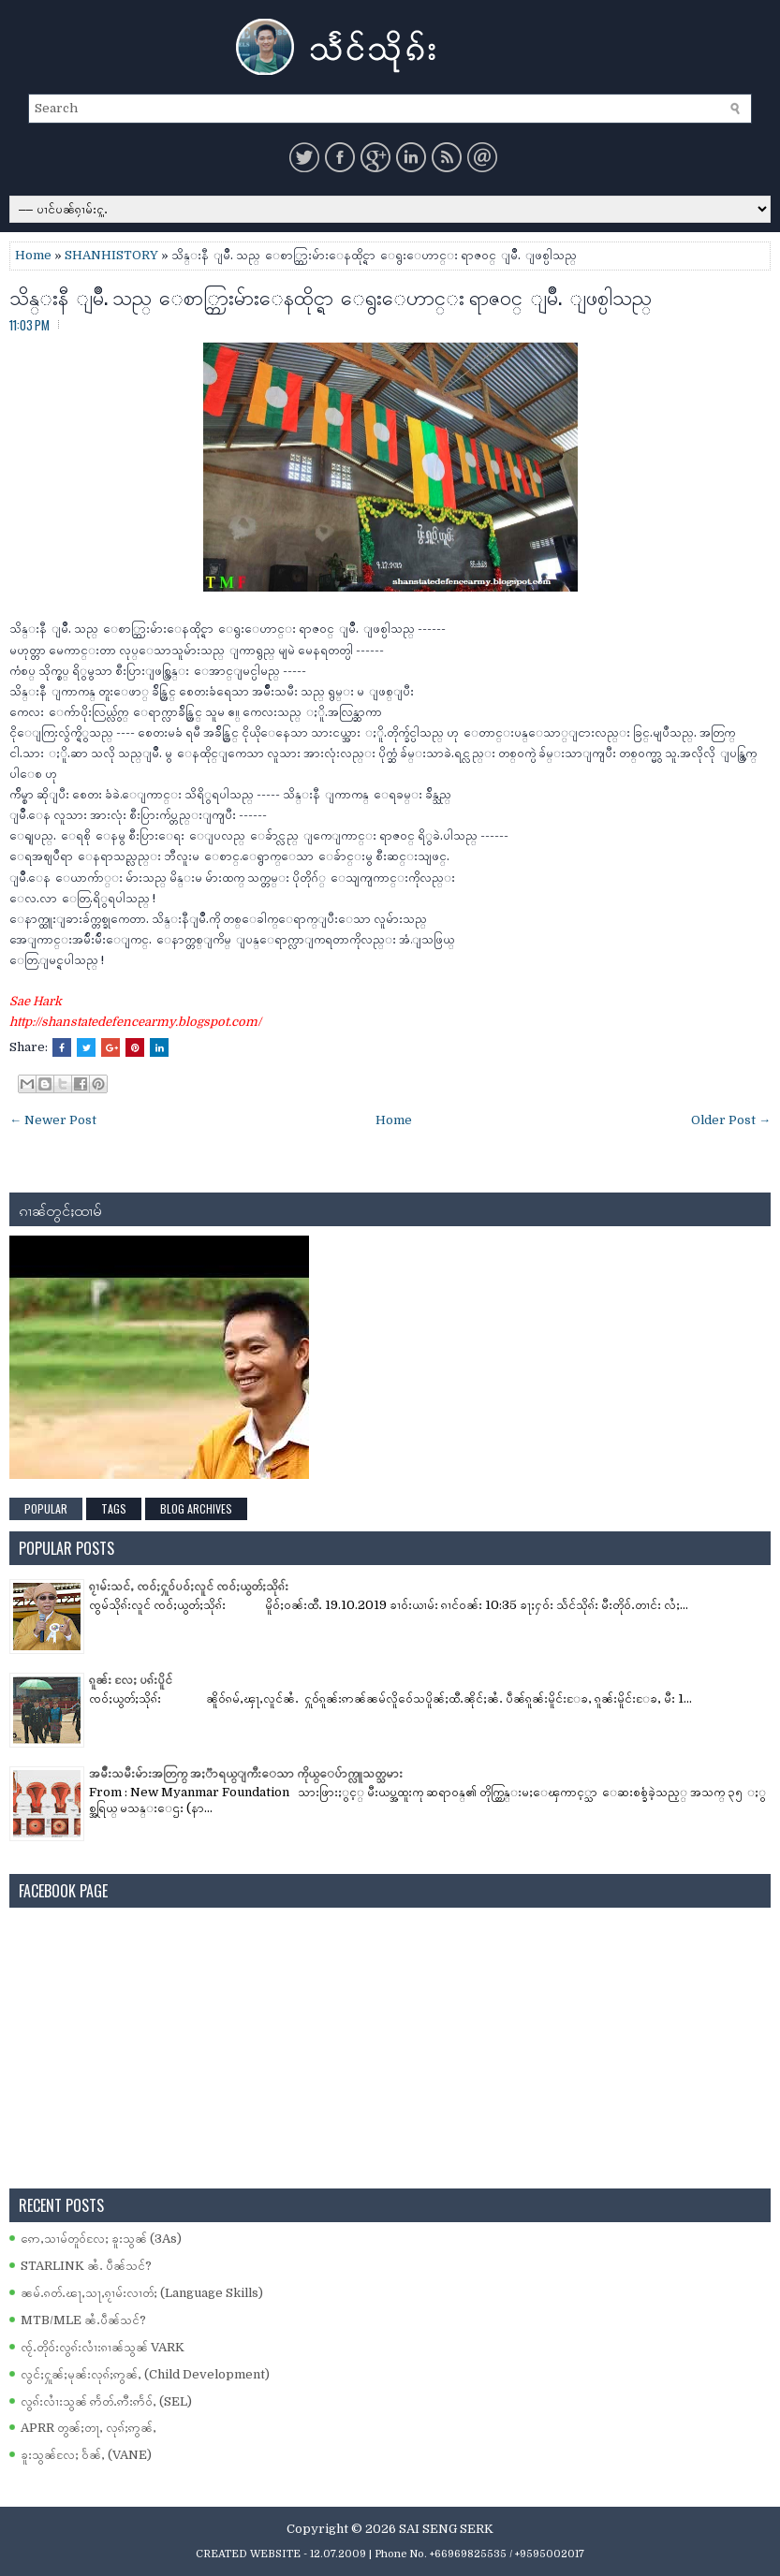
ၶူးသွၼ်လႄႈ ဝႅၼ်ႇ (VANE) (86, 2455)
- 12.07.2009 (334, 2554)
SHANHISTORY (111, 255)
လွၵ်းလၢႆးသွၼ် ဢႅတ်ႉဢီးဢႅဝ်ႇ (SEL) (106, 2401)
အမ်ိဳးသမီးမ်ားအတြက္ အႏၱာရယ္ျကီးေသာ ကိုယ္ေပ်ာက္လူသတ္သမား (246, 1773)
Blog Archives (196, 1508)
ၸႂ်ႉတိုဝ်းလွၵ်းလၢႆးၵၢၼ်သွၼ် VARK (102, 2347)
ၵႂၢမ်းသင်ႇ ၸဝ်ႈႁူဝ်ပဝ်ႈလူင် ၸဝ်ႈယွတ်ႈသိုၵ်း (188, 1586)
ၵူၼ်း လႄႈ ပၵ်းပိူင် (130, 1680)
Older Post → (731, 1120)
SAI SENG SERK (446, 2529)
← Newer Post (52, 1120)
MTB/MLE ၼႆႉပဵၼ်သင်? (83, 2320)
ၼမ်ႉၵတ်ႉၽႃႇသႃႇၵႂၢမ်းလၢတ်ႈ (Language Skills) (142, 2293)
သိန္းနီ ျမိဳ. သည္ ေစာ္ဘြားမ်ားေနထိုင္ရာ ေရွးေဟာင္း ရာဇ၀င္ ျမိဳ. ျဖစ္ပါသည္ (330, 296)
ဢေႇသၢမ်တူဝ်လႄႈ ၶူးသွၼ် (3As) (101, 2239)
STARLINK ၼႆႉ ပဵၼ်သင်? (86, 2266)
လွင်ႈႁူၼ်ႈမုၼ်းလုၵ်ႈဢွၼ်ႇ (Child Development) (145, 2374)
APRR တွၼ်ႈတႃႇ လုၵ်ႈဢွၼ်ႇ (88, 2428)
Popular (45, 1508)
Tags (113, 1508)
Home (33, 255)
